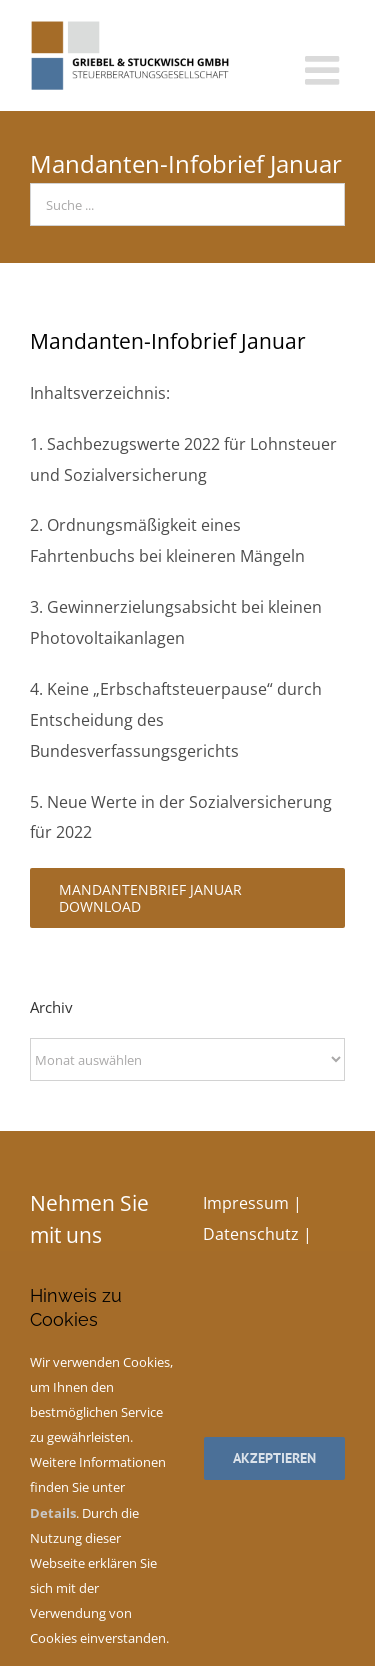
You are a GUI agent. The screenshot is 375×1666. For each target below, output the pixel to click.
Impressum (246, 1203)
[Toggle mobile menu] (325, 70)
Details (53, 1513)
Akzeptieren (274, 1458)
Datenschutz (251, 1234)
